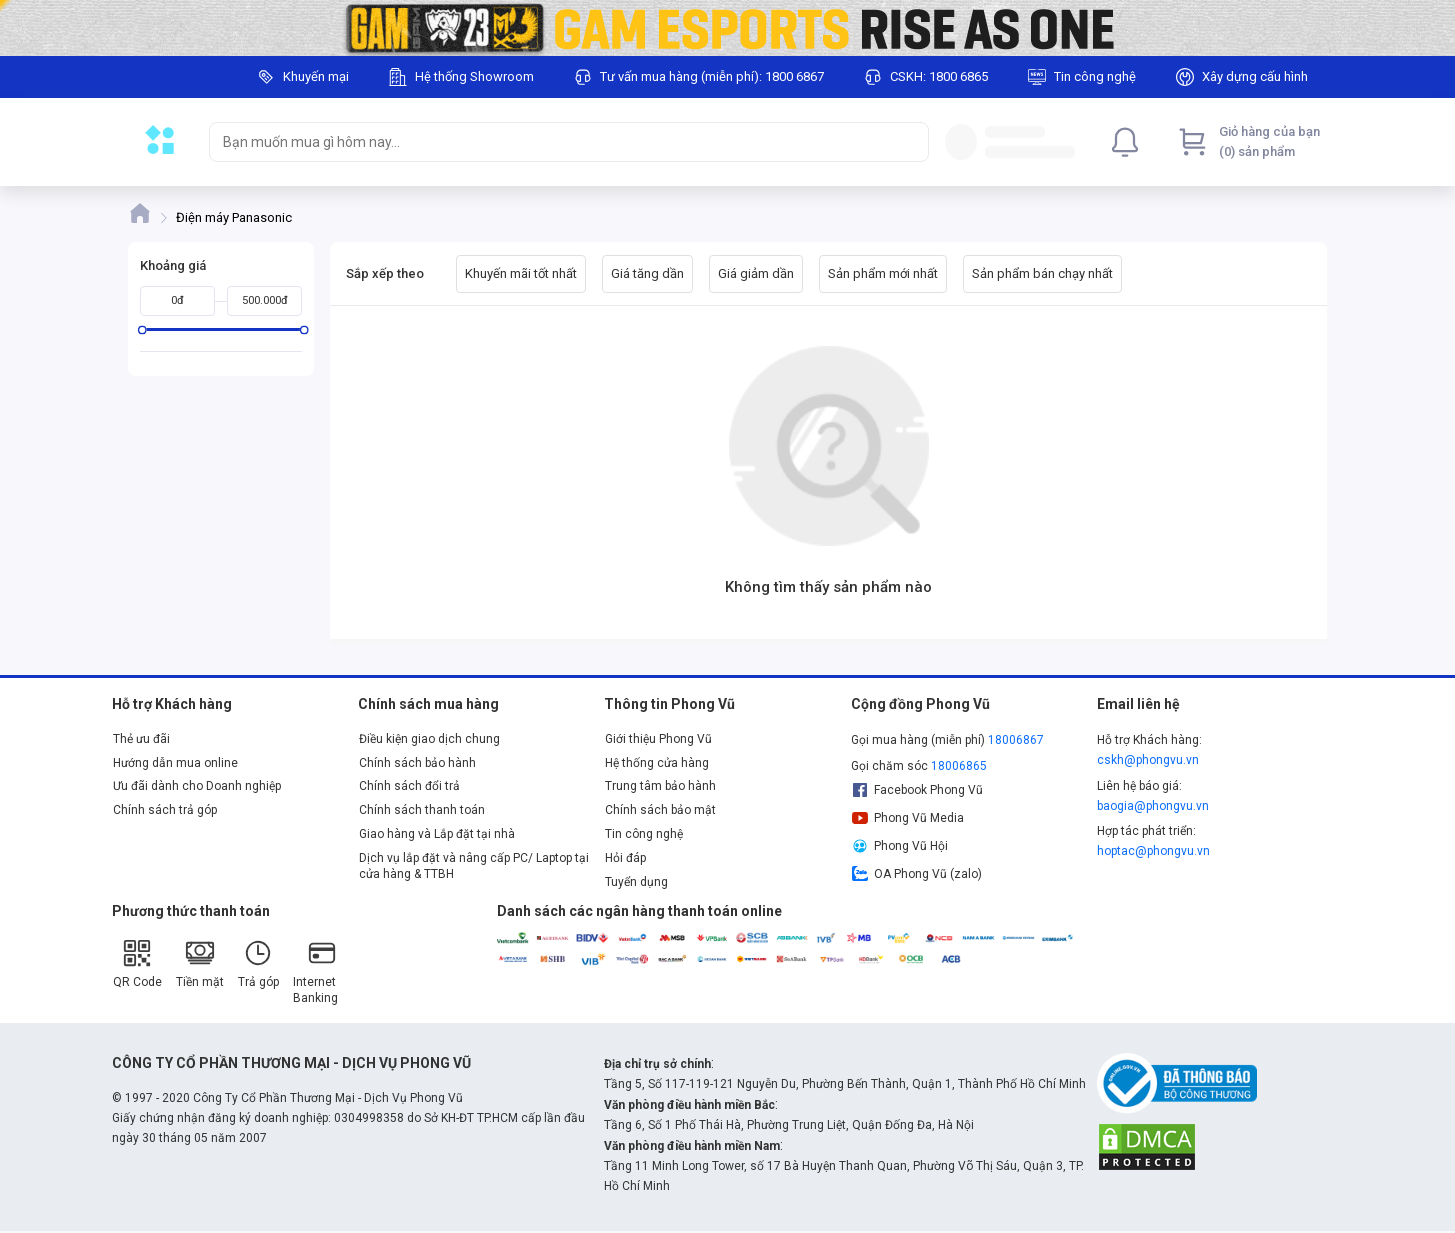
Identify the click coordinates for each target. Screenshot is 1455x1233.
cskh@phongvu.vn (1148, 760)
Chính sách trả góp (165, 810)
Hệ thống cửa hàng (657, 763)
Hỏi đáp (625, 858)
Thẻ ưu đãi (141, 739)
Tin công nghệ (644, 834)
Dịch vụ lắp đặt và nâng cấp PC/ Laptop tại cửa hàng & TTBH (474, 866)
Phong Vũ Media (908, 818)
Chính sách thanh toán (422, 810)
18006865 (959, 766)
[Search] (909, 142)
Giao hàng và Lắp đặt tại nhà (437, 834)
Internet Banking (315, 971)
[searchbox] (551, 142)
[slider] (141, 329)
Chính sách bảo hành (417, 763)
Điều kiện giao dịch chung (429, 739)
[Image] (727, 28)
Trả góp (258, 963)
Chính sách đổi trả (409, 786)
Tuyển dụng (636, 882)
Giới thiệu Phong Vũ (658, 739)
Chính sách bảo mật (660, 810)
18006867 (1016, 740)
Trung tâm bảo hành (660, 786)
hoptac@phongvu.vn (1153, 851)
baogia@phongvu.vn (1153, 806)
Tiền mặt (200, 963)
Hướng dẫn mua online (175, 763)
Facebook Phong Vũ (917, 790)
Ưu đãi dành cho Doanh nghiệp (197, 786)
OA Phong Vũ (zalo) (917, 874)
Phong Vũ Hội (900, 846)
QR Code (137, 963)
